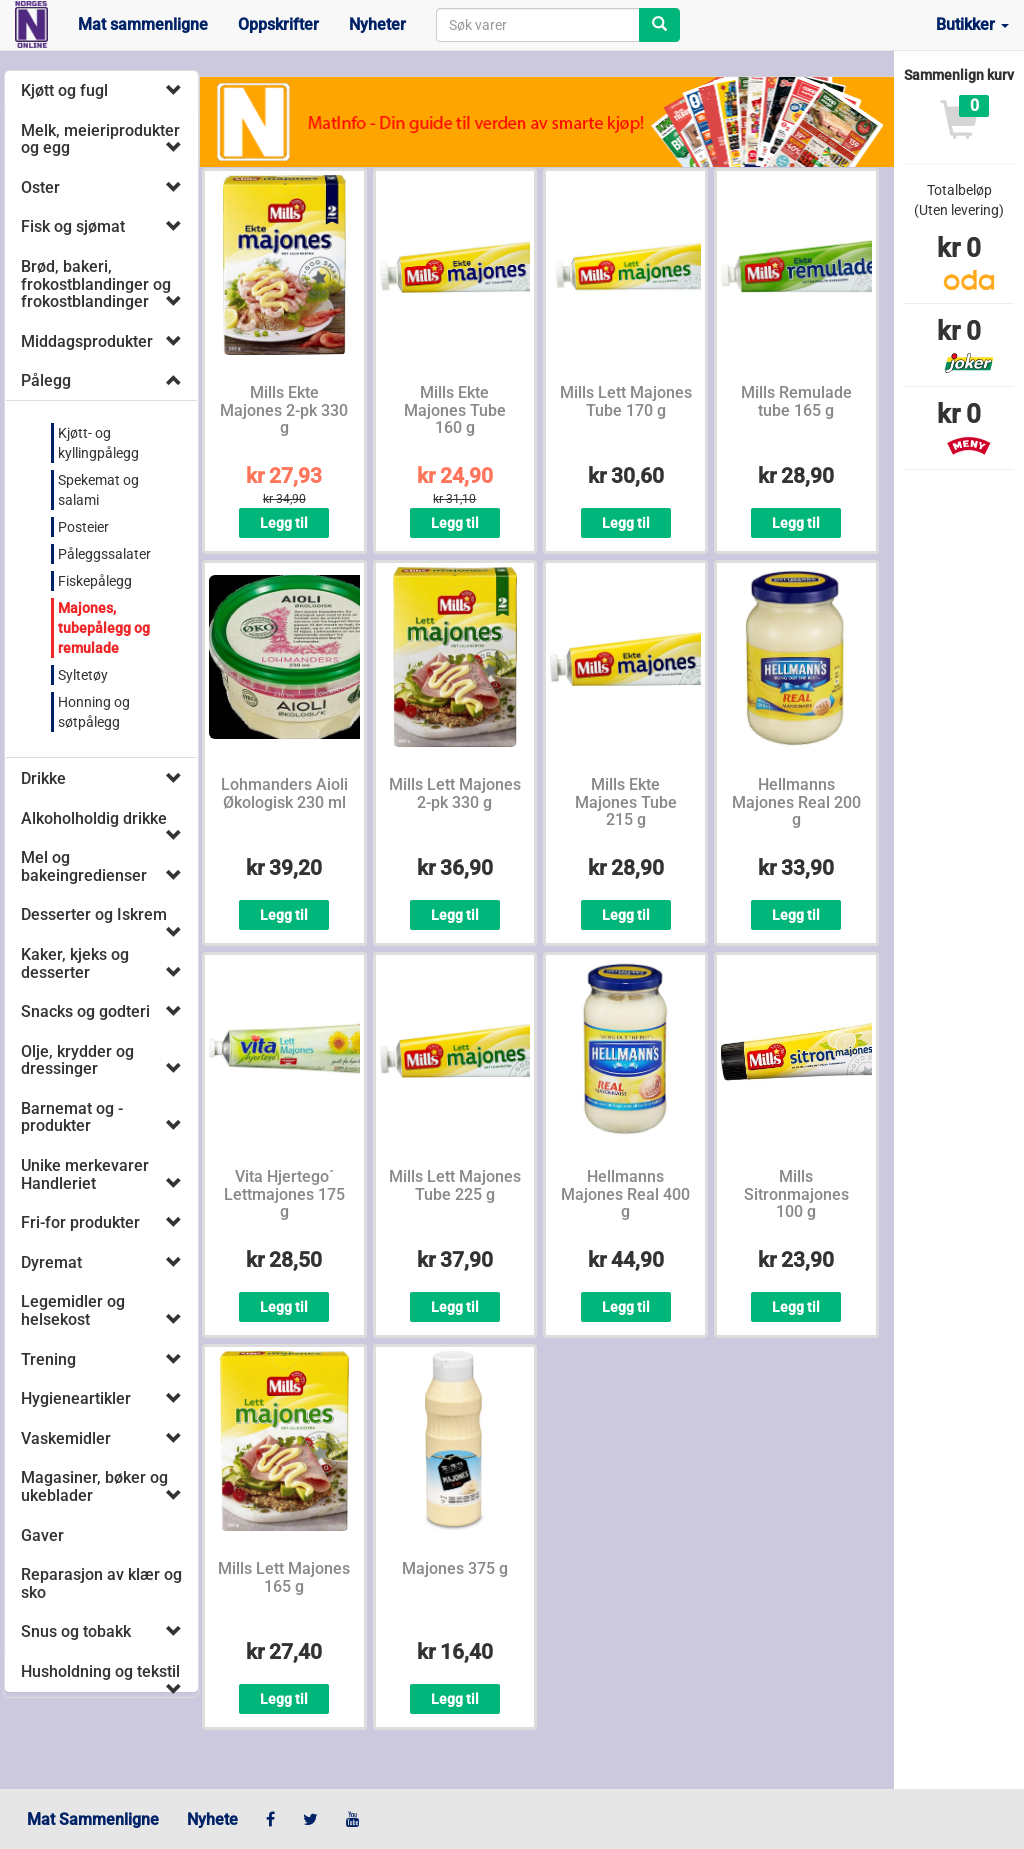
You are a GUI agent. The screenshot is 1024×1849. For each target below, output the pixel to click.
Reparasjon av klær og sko (101, 1583)
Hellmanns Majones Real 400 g (625, 1194)
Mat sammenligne (143, 24)
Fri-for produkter (80, 1222)
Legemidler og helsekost (73, 1310)
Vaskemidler (66, 1438)
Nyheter (377, 24)
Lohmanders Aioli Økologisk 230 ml (284, 793)
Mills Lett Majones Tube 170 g (626, 401)
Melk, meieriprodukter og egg (100, 139)
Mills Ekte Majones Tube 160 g (455, 410)
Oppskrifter (278, 24)
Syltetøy (83, 675)
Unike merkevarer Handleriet (85, 1174)
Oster (40, 187)
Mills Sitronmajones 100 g (796, 1194)
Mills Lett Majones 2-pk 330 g (455, 793)
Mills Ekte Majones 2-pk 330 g (284, 410)
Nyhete (212, 1819)
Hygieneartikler (76, 1398)
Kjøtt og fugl (64, 90)
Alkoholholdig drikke (94, 818)
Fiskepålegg (95, 581)
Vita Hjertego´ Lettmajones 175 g (284, 1194)
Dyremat (51, 1262)
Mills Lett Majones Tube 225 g (455, 1185)
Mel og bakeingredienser (84, 866)
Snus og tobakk (76, 1631)
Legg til (284, 523)
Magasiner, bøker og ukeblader (94, 1486)
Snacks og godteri (85, 1011)
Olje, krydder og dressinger (77, 1060)
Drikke (43, 778)
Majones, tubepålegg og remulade (104, 628)
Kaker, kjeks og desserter (75, 963)
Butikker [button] (972, 24)
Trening (48, 1359)
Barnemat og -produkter (72, 1117)
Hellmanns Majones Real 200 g (796, 802)
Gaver (42, 1535)
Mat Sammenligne (93, 1819)
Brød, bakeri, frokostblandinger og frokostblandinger (96, 284)
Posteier (83, 527)
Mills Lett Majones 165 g (284, 1577)
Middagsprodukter (87, 341)
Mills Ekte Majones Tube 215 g (626, 802)
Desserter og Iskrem (94, 914)
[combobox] (538, 25)
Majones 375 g (455, 1568)
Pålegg (46, 380)
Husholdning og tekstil (100, 1671)
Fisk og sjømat (73, 226)
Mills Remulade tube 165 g (796, 401)
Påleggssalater (104, 554)
